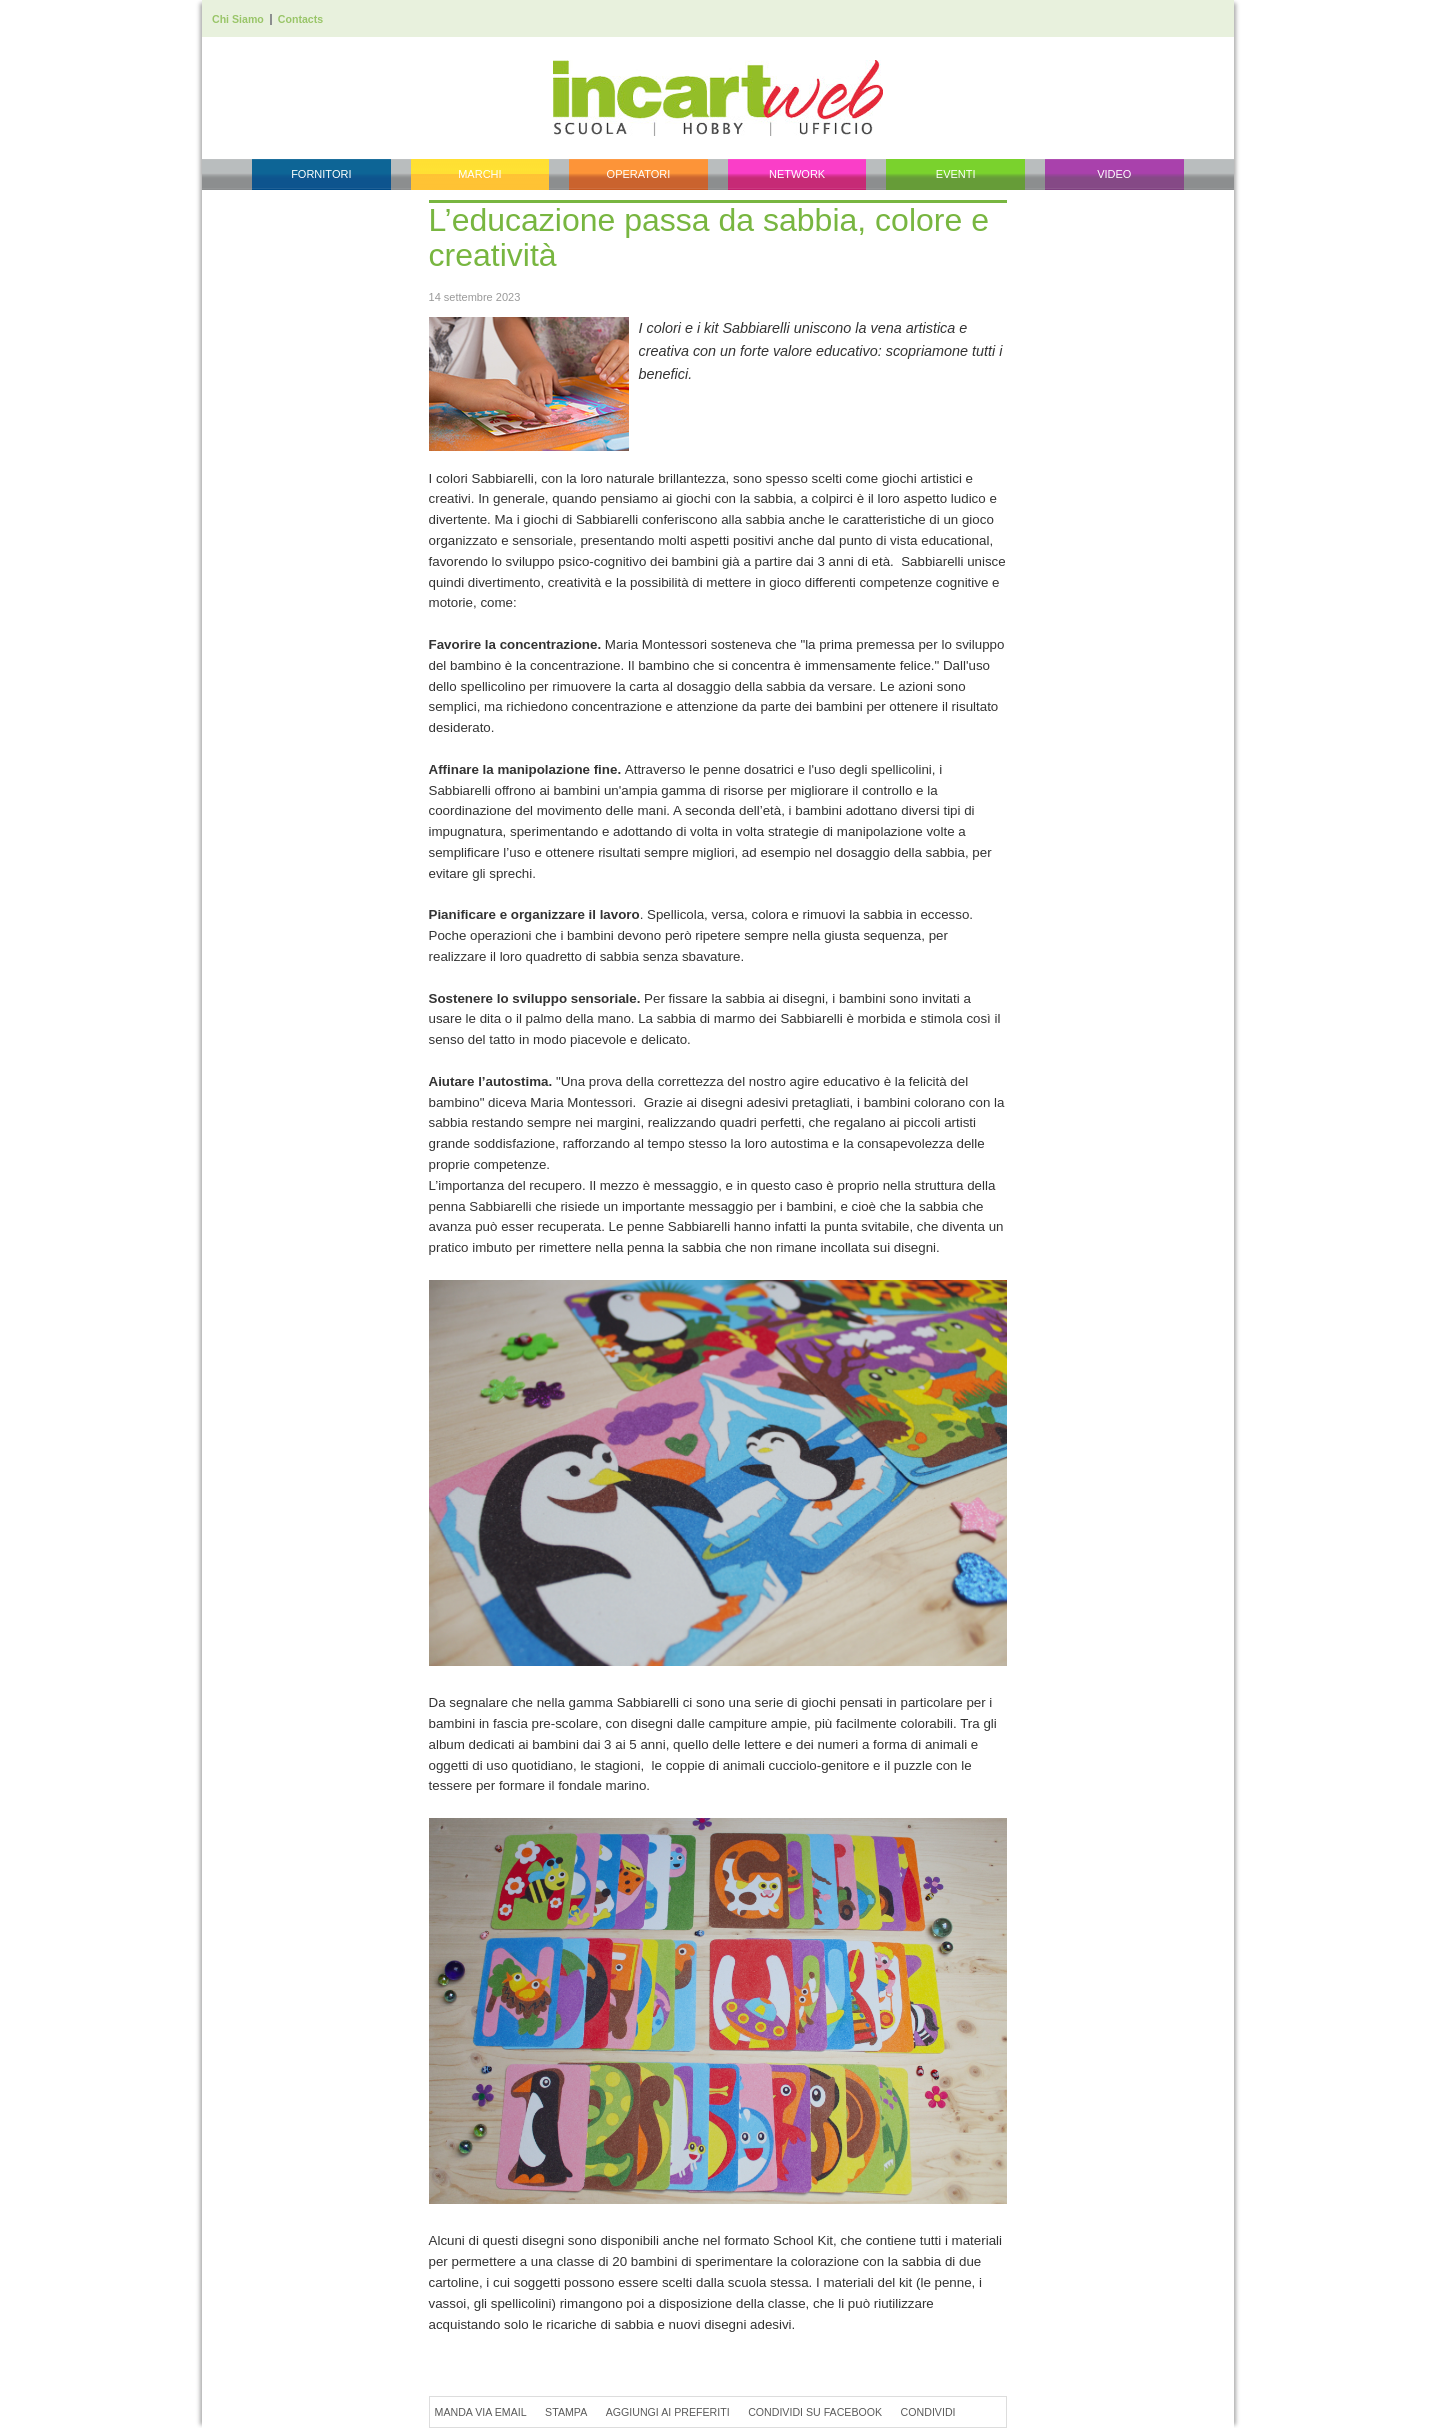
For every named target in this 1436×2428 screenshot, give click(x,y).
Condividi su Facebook (815, 2412)
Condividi (928, 2412)
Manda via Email (481, 2412)
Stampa (566, 2412)
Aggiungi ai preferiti (668, 2412)
